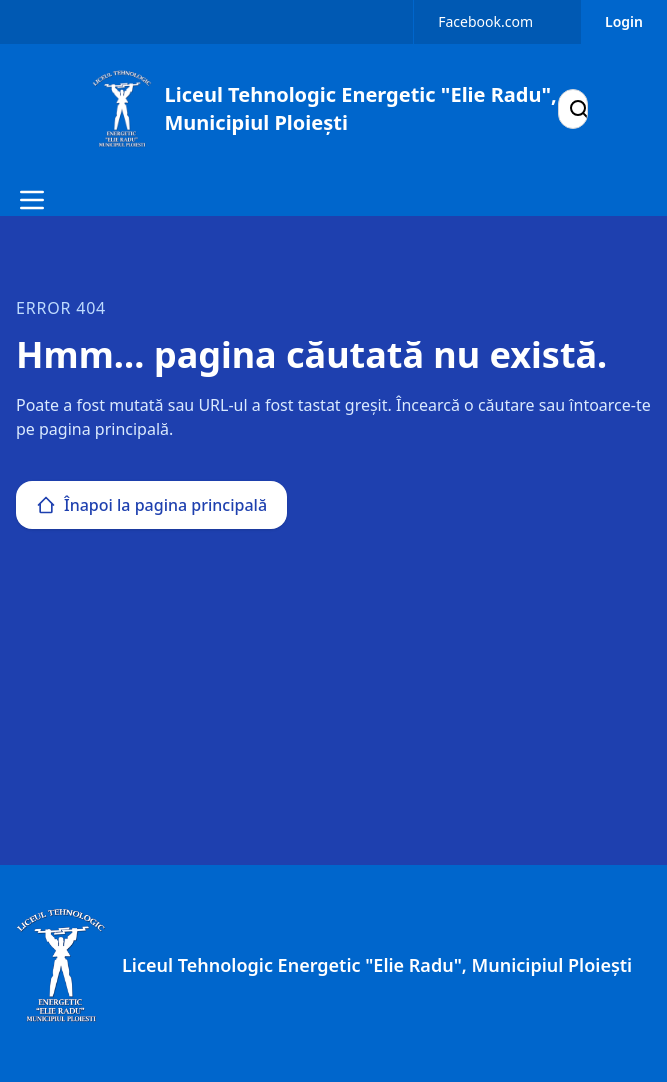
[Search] (579, 109)
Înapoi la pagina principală (151, 505)
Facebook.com (485, 21)
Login (624, 21)
